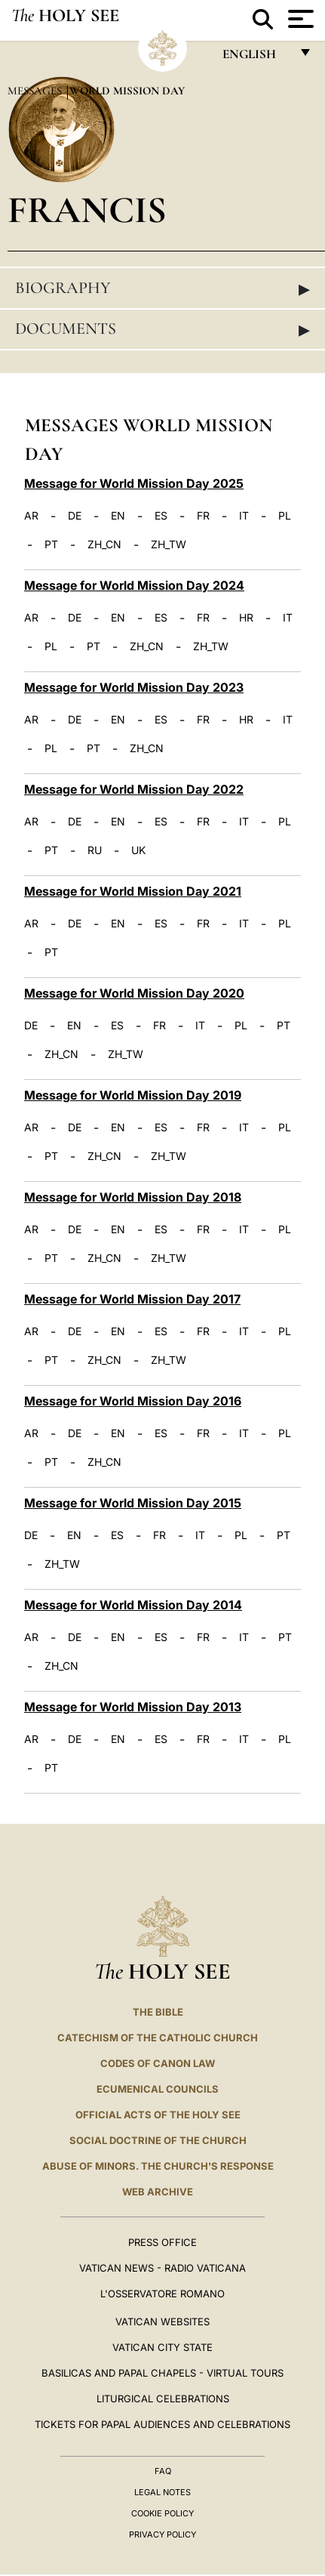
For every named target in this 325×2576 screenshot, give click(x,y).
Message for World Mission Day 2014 (133, 1604)
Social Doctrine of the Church (158, 2140)
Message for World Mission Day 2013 (132, 1706)
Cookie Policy (162, 2513)
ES (161, 516)
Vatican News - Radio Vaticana (162, 2268)
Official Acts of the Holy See (158, 2115)
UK (138, 850)
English (256, 57)
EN (118, 516)
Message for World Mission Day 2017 (132, 1299)
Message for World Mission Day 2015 (132, 1502)
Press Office (162, 2242)
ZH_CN (104, 544)
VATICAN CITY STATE (162, 2347)
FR (203, 516)
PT (51, 544)
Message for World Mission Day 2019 (132, 1095)
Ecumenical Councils (158, 2089)
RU (94, 850)
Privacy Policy (162, 2534)
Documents (162, 329)
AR (31, 516)
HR (246, 618)
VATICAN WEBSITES (162, 2321)
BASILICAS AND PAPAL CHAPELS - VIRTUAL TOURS (162, 2373)
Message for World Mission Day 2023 (134, 687)
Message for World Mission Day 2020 (134, 993)
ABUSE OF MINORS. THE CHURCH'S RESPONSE (158, 2166)
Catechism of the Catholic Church (157, 2037)
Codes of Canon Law (157, 2063)
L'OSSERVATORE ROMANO (162, 2294)
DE (74, 516)
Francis (87, 210)
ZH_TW (168, 544)
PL (284, 516)
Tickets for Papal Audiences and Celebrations (162, 2424)
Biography (162, 288)
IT (244, 516)
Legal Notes (162, 2492)
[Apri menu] (299, 19)
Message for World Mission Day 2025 (134, 483)
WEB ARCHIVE (157, 2192)
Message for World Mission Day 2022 (134, 789)
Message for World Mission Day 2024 (134, 585)
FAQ (163, 2471)
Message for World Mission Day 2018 (132, 1197)
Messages (36, 90)
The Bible (158, 2012)
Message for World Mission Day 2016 (132, 1400)
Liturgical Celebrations (163, 2398)
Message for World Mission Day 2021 (132, 891)
